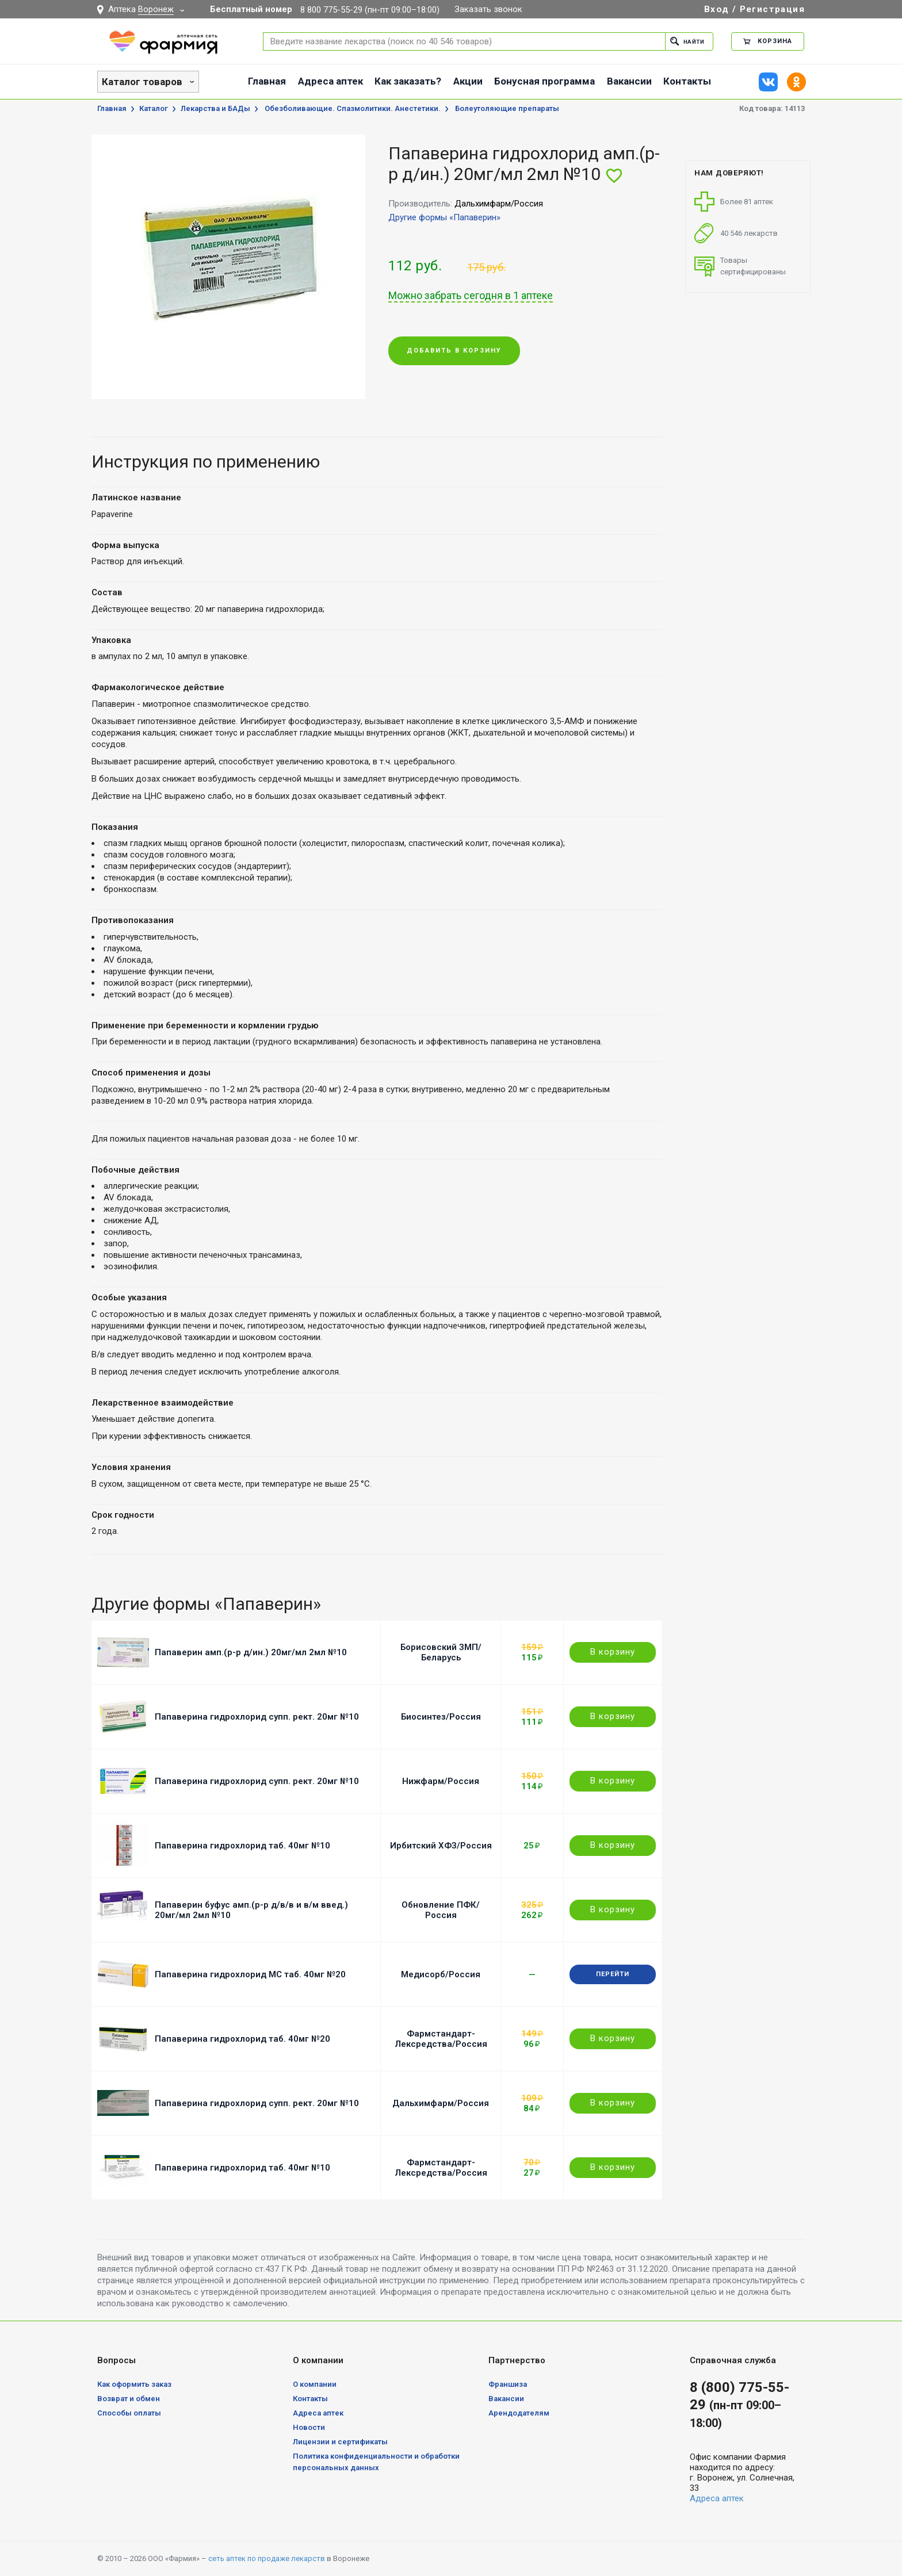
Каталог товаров (142, 81)
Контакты (687, 81)
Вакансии (629, 81)
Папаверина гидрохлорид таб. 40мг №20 (242, 2039)
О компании (315, 2384)
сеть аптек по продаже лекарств (266, 2558)
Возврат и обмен (128, 2398)
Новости (309, 2427)
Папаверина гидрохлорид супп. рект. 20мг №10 (257, 1717)
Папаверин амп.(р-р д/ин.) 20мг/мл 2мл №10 (251, 1652)
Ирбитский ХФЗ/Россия (441, 1845)
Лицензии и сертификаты (340, 2441)
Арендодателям (518, 2413)
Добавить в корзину (454, 351)
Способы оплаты (129, 2413)
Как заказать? (407, 81)
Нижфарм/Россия (440, 1781)
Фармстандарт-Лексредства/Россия (441, 2038)
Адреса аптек (330, 81)
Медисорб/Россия (440, 1974)
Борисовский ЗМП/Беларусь (440, 1652)
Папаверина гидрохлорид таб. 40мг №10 (242, 1845)
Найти (685, 41)
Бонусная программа (544, 81)
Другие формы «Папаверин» (444, 217)
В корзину (612, 1652)
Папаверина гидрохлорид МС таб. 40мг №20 (250, 1974)
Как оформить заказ (134, 2384)
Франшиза (507, 2384)
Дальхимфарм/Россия (440, 2103)
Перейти (612, 1974)
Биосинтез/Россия (441, 1717)
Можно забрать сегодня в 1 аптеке (470, 295)
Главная (267, 81)
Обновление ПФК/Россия (441, 1910)
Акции (468, 81)
